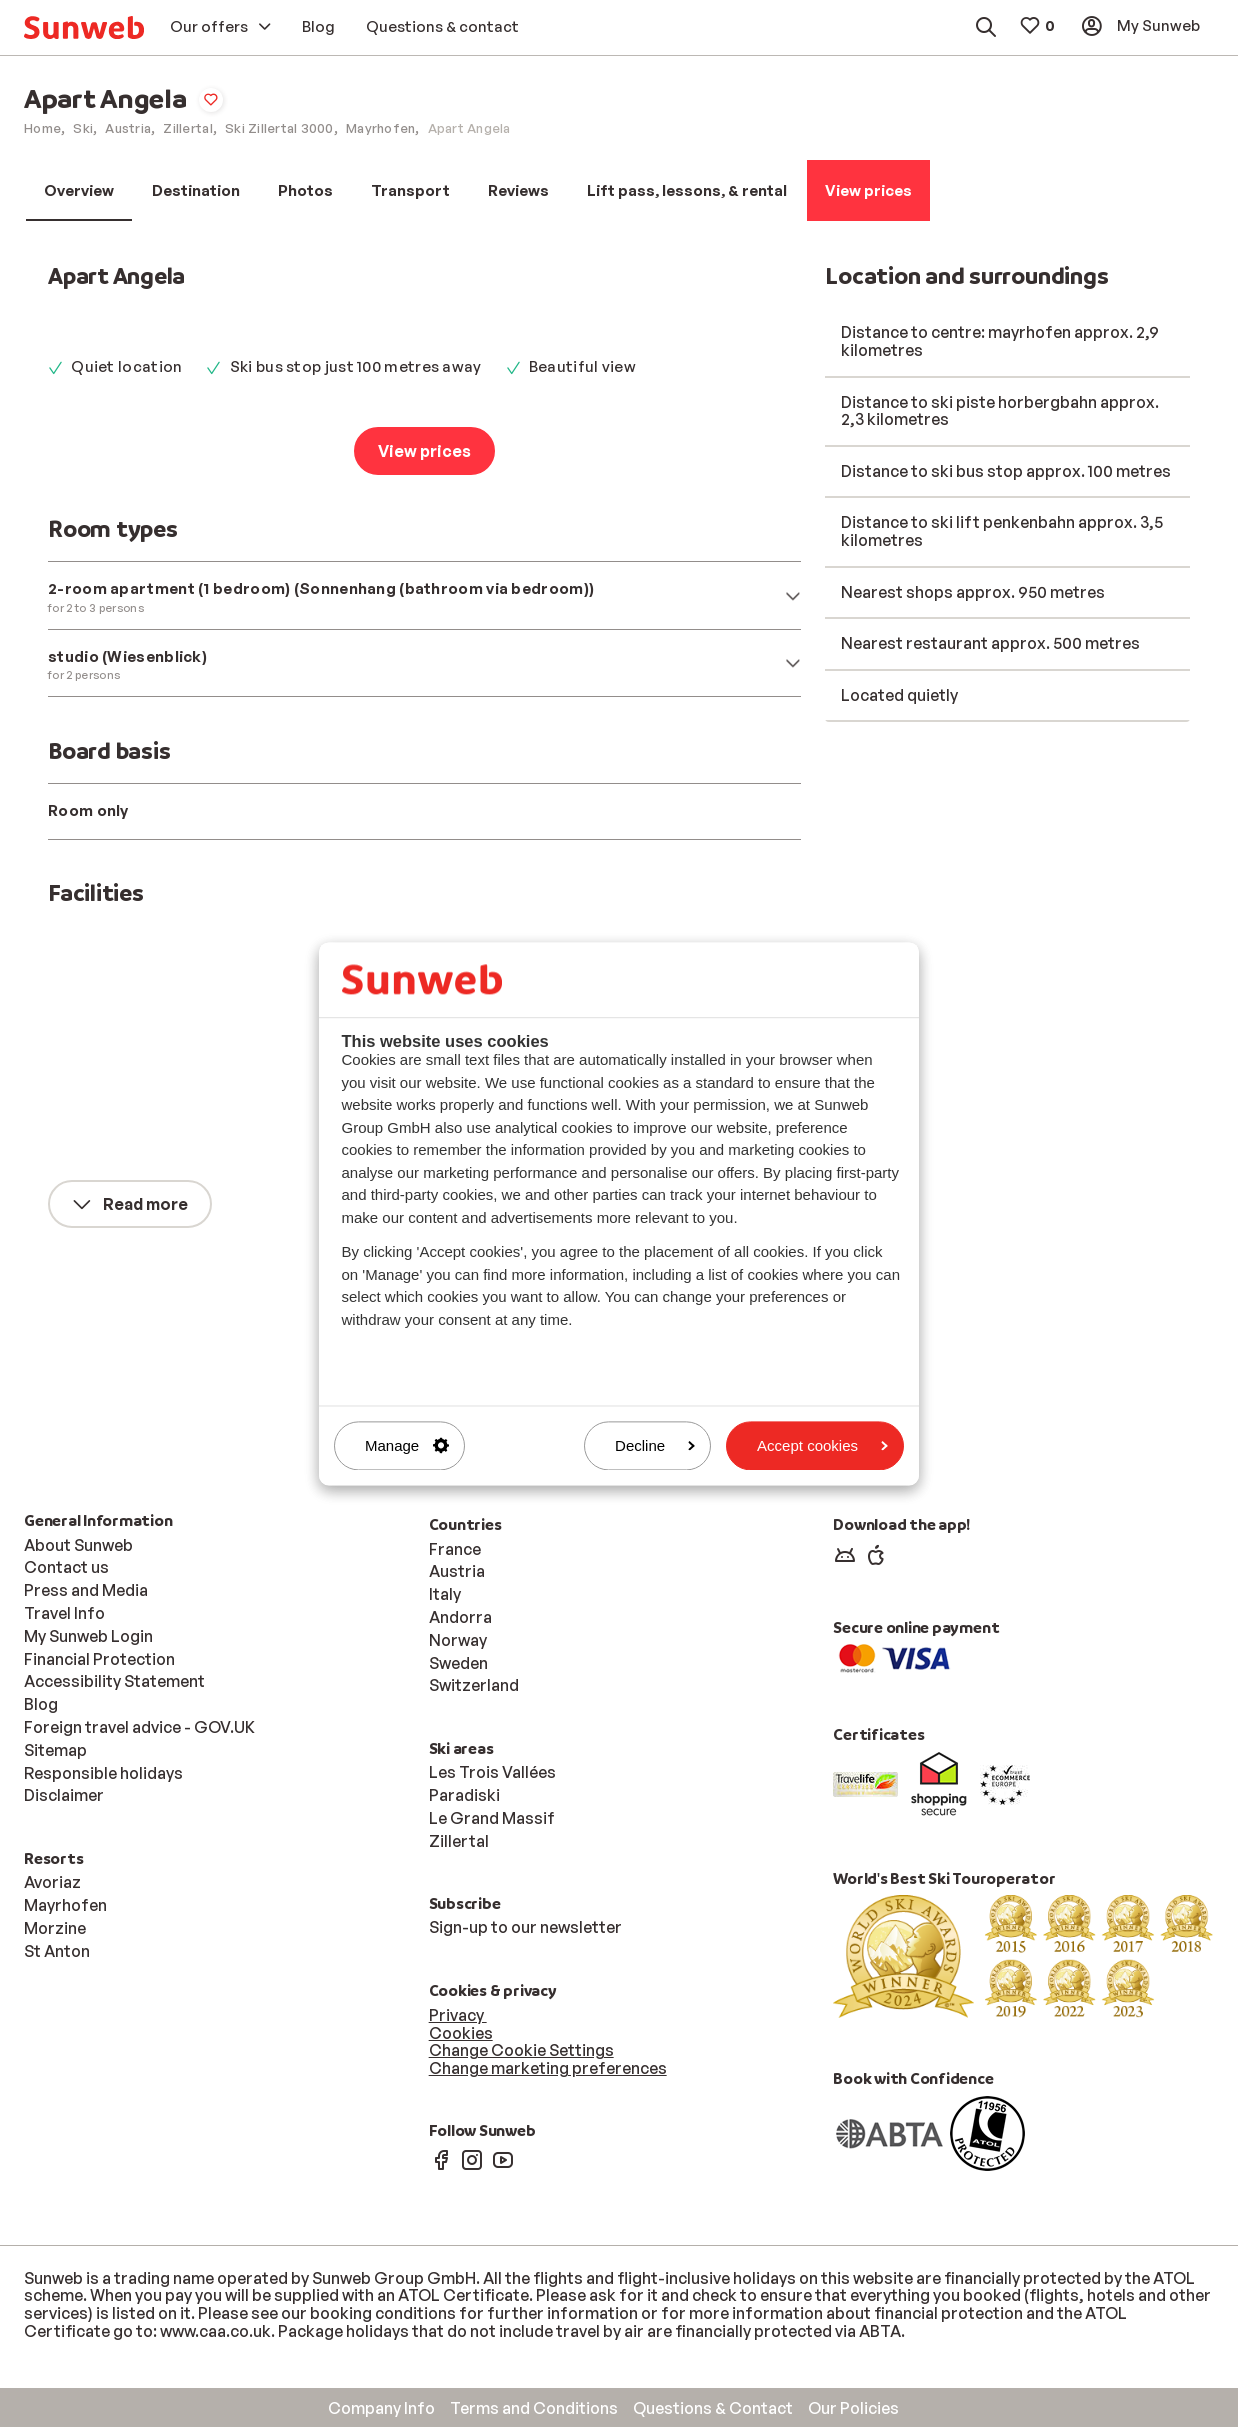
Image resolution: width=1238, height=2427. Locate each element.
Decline (655, 1445)
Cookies (461, 2033)
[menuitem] (84, 27)
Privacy (458, 2015)
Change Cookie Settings (521, 2050)
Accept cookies (822, 1445)
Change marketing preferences (548, 2068)
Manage (407, 1445)
